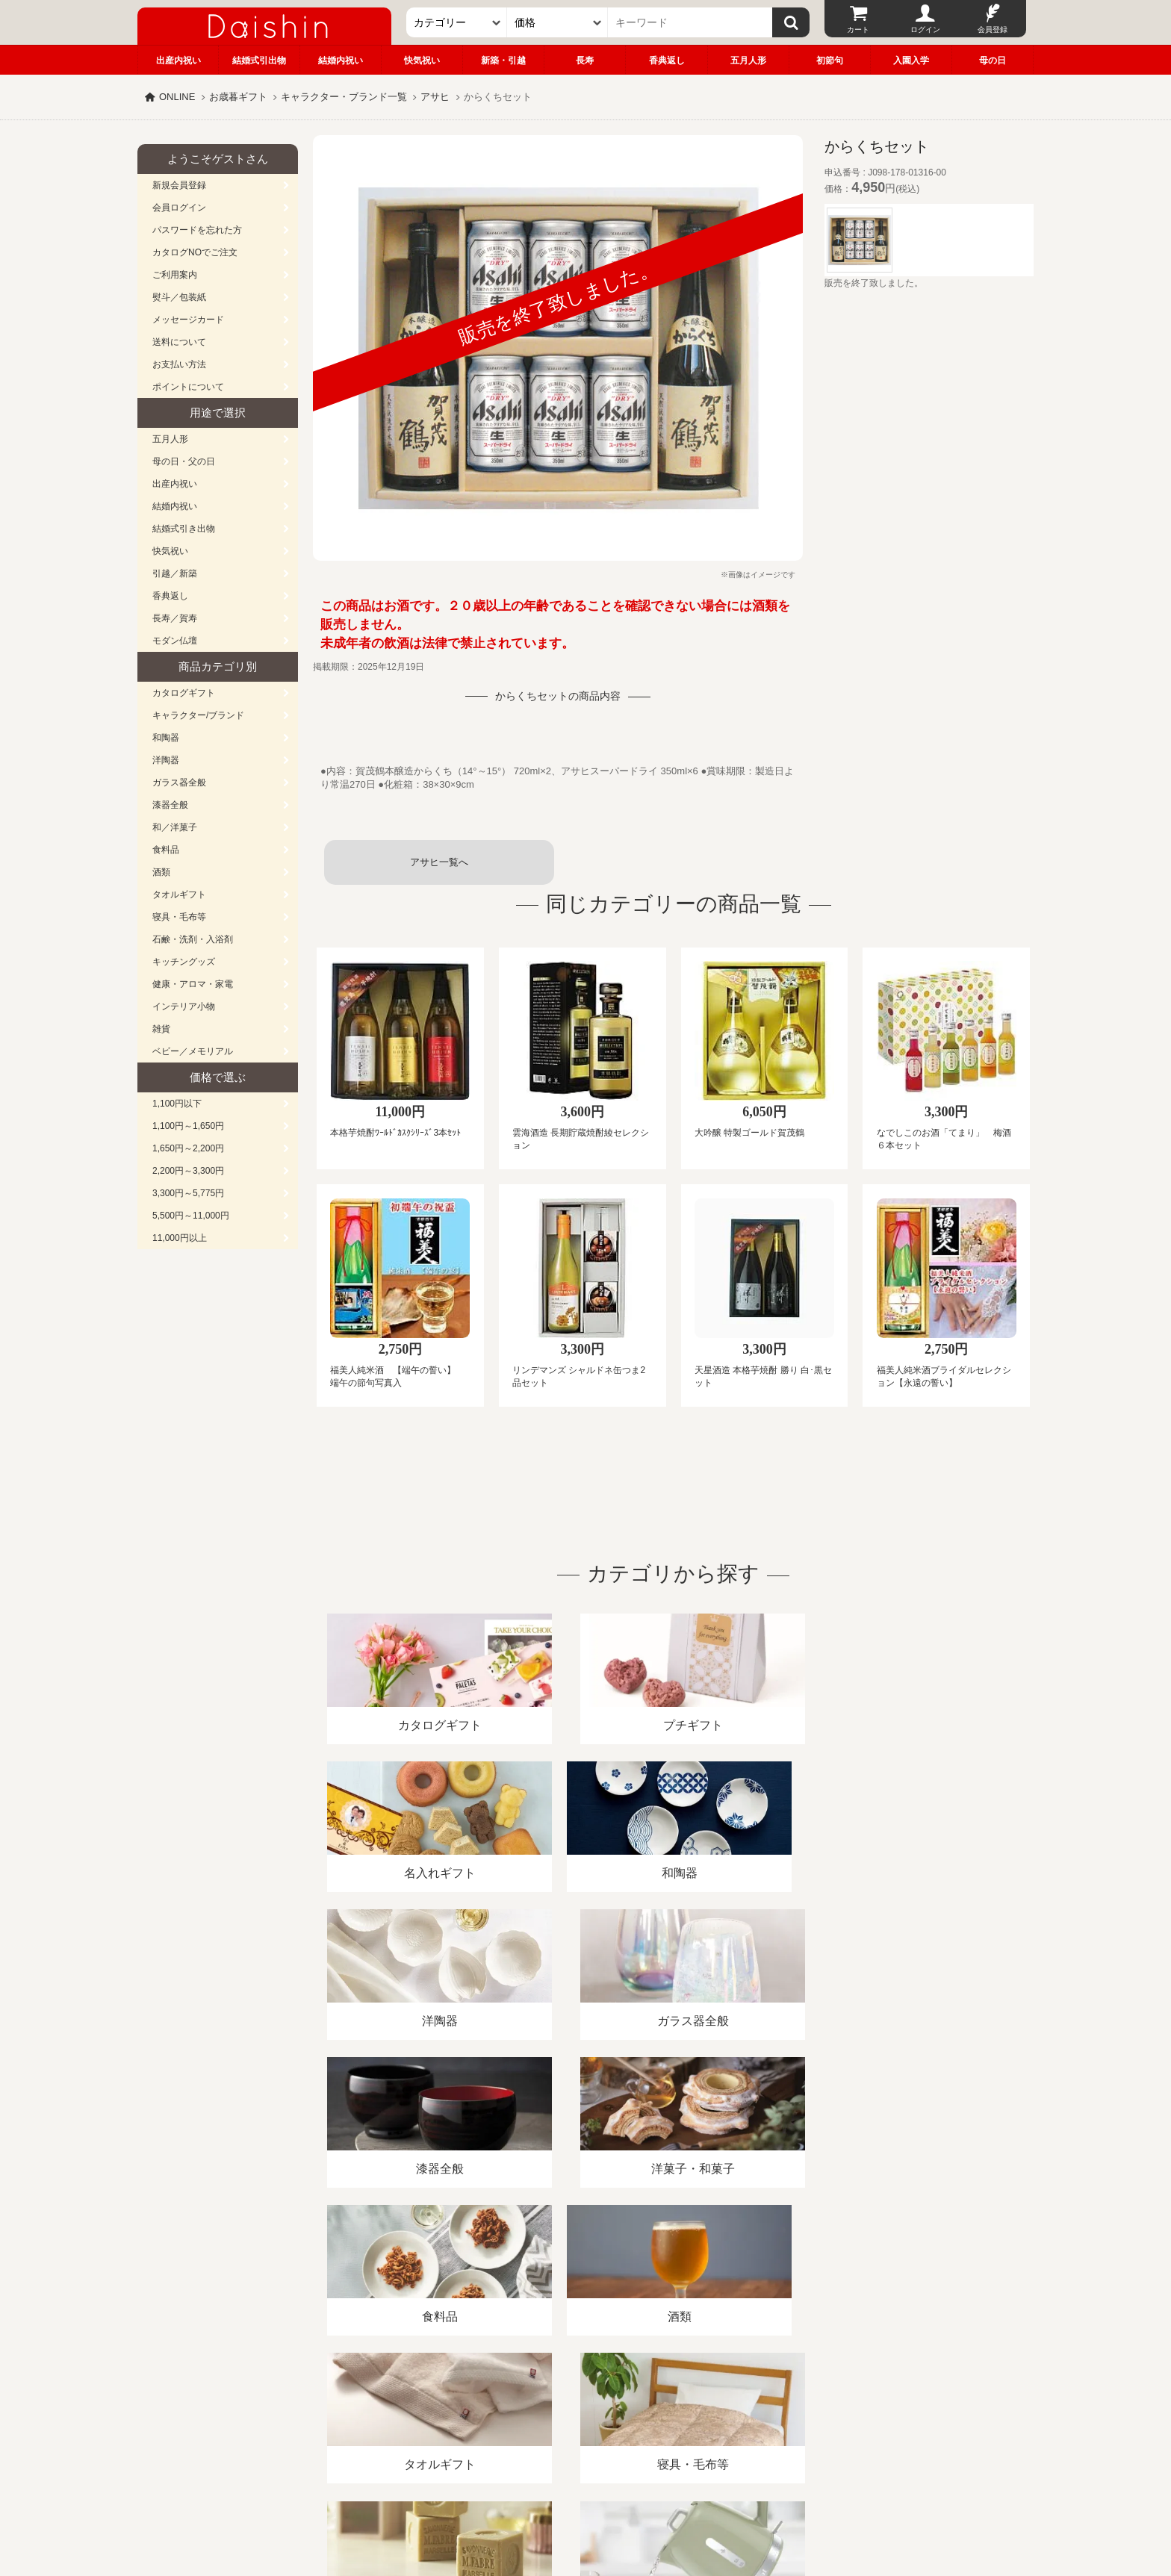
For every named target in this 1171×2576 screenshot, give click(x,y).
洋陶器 (165, 760)
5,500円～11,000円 (190, 1215)
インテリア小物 (183, 1006)
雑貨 (161, 1029)
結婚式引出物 (259, 60)
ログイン (925, 29)
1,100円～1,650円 (188, 1126)
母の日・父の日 (183, 461)
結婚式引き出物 (183, 528)
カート (858, 29)
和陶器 (165, 737)
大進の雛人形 (585, 2503)
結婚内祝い (340, 60)
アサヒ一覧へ (439, 862)
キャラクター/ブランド (198, 715)
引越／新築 (174, 573)
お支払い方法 (179, 364)
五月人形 (748, 60)
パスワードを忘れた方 (197, 230)
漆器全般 (170, 805)
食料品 (165, 849)
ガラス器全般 (179, 782)
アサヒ (435, 96)
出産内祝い (178, 60)
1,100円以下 (177, 1103)
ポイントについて (188, 387)
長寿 (585, 60)
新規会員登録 (179, 185)
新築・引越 (503, 60)
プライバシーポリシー (577, 2403)
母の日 (992, 60)
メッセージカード (188, 319)
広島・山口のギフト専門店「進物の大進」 (585, 2484)
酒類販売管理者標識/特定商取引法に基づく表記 (402, 2403)
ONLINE (177, 96)
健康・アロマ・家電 (192, 984)
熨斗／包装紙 (179, 297)
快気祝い (422, 60)
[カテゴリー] (456, 22)
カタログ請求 (678, 2403)
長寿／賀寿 (174, 618)
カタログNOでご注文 (194, 252)
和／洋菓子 (174, 827)
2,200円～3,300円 (188, 1171)
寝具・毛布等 (179, 917)
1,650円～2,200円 (188, 1148)
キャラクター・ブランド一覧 (344, 96)
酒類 (161, 872)
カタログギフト (183, 693)
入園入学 (911, 60)
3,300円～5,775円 (188, 1193)
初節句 (829, 60)
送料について (179, 342)
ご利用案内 (174, 275)
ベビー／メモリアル (192, 1051)
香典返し (667, 60)
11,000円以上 (179, 1238)
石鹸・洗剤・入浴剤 (192, 939)
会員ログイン (179, 207)
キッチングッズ (183, 961)
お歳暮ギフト (238, 96)
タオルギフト (179, 894)
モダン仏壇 (174, 640)
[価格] (557, 22)
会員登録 (992, 29)
